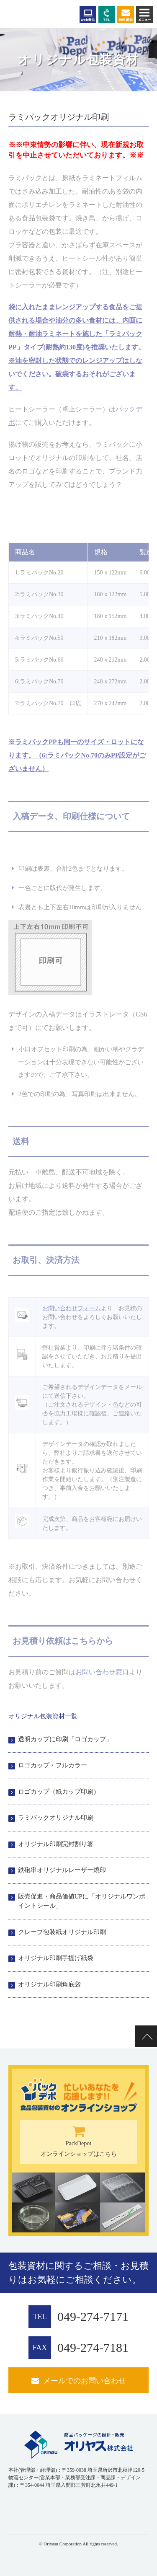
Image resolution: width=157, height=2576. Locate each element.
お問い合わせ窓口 (102, 1672)
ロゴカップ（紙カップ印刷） (59, 1791)
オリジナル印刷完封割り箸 (55, 1844)
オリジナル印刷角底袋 (49, 1984)
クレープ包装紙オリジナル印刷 (62, 1932)
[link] (29, 2511)
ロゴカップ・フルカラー (52, 1765)
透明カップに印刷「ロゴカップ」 (65, 1739)
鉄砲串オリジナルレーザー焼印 (62, 1870)
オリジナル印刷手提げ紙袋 (55, 1958)
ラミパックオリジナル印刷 (55, 1817)
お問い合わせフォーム (71, 1308)
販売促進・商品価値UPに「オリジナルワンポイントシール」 (81, 1901)
